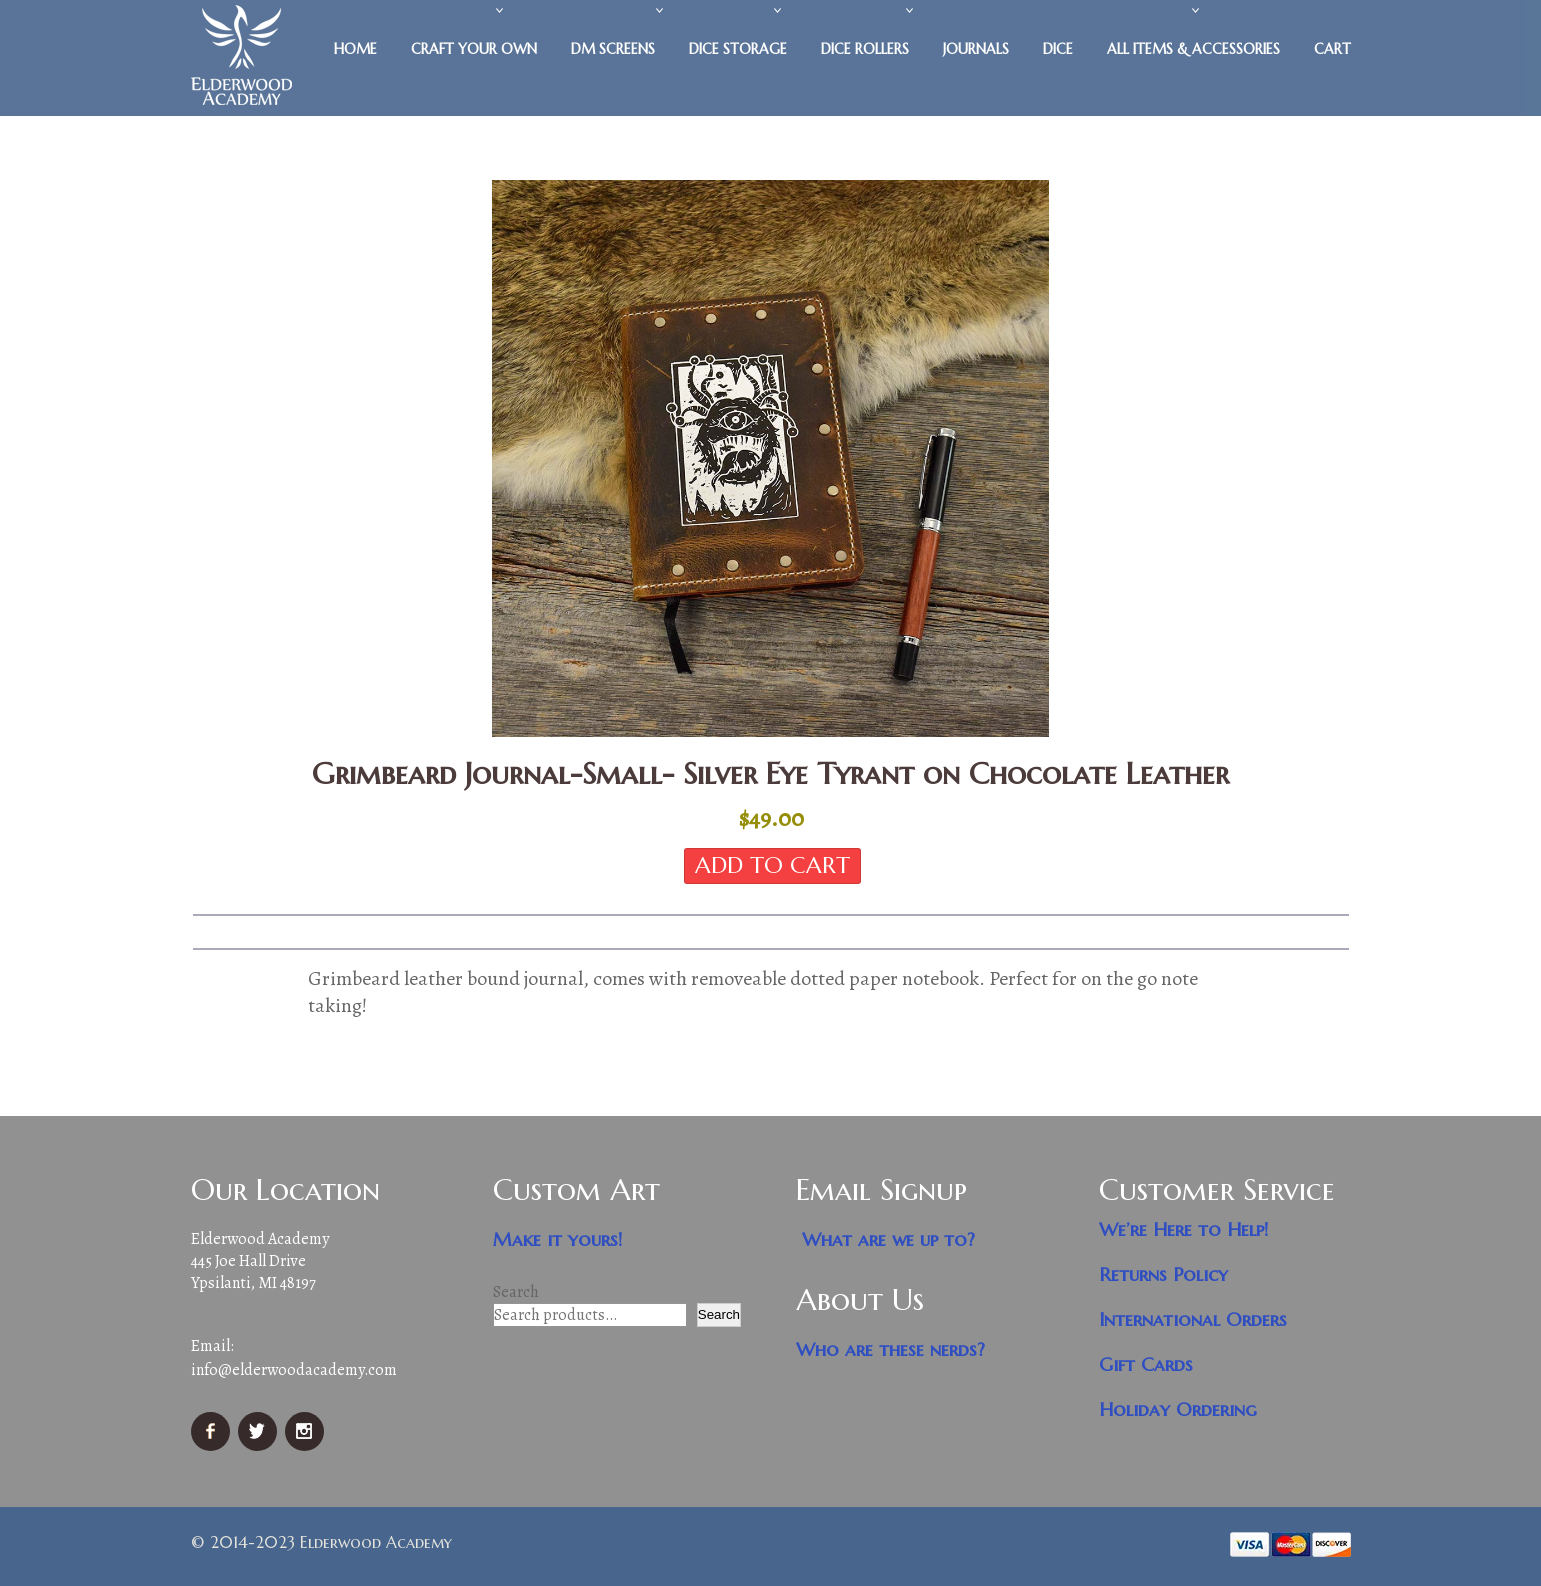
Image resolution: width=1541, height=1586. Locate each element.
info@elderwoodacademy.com (294, 1370)
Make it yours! (558, 1239)
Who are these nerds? (890, 1349)
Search (516, 1292)
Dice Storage (738, 49)
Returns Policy (1163, 1274)
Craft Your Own (474, 49)
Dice (1058, 49)
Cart (1332, 49)
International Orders (1193, 1319)
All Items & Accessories (1193, 49)
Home (355, 49)
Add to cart (772, 865)
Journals (976, 49)
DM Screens (613, 49)
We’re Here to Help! (1184, 1229)
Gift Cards (1146, 1364)
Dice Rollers (865, 49)
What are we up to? (888, 1239)
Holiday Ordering (1178, 1409)
